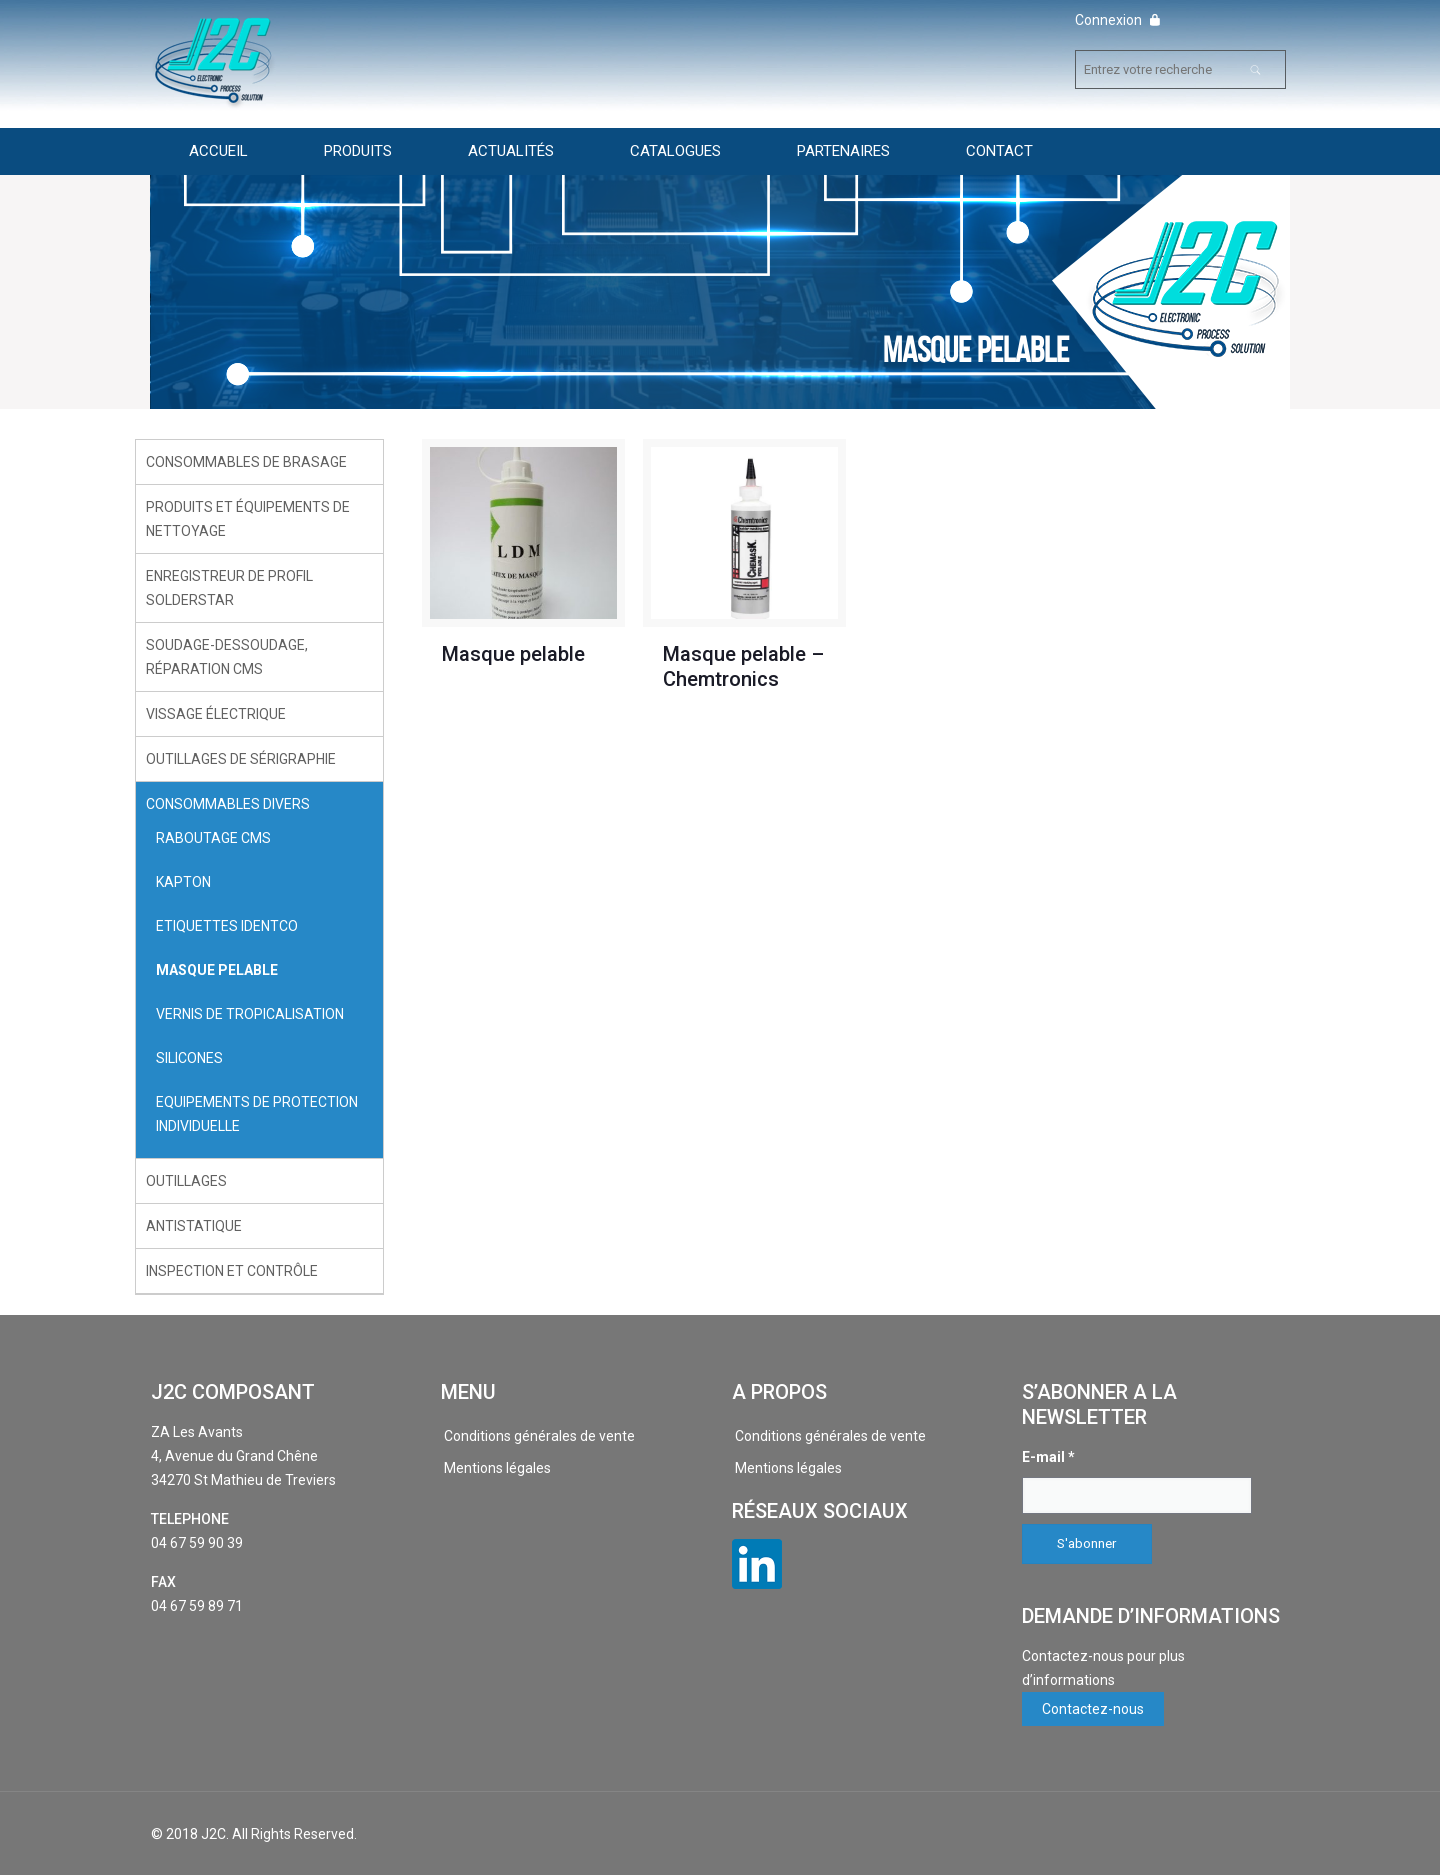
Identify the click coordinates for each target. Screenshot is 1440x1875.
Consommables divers (228, 804)
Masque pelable (513, 654)
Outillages (186, 1181)
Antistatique (194, 1226)
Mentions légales (497, 1468)
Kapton (183, 882)
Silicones (189, 1058)
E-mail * (1048, 1457)
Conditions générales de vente (539, 1436)
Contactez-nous (1093, 1709)
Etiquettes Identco (227, 926)
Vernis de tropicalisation (250, 1014)
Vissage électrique (216, 714)
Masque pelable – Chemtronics (743, 666)
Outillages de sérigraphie (241, 759)
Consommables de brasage (246, 462)
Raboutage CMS (213, 838)
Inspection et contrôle (232, 1271)
